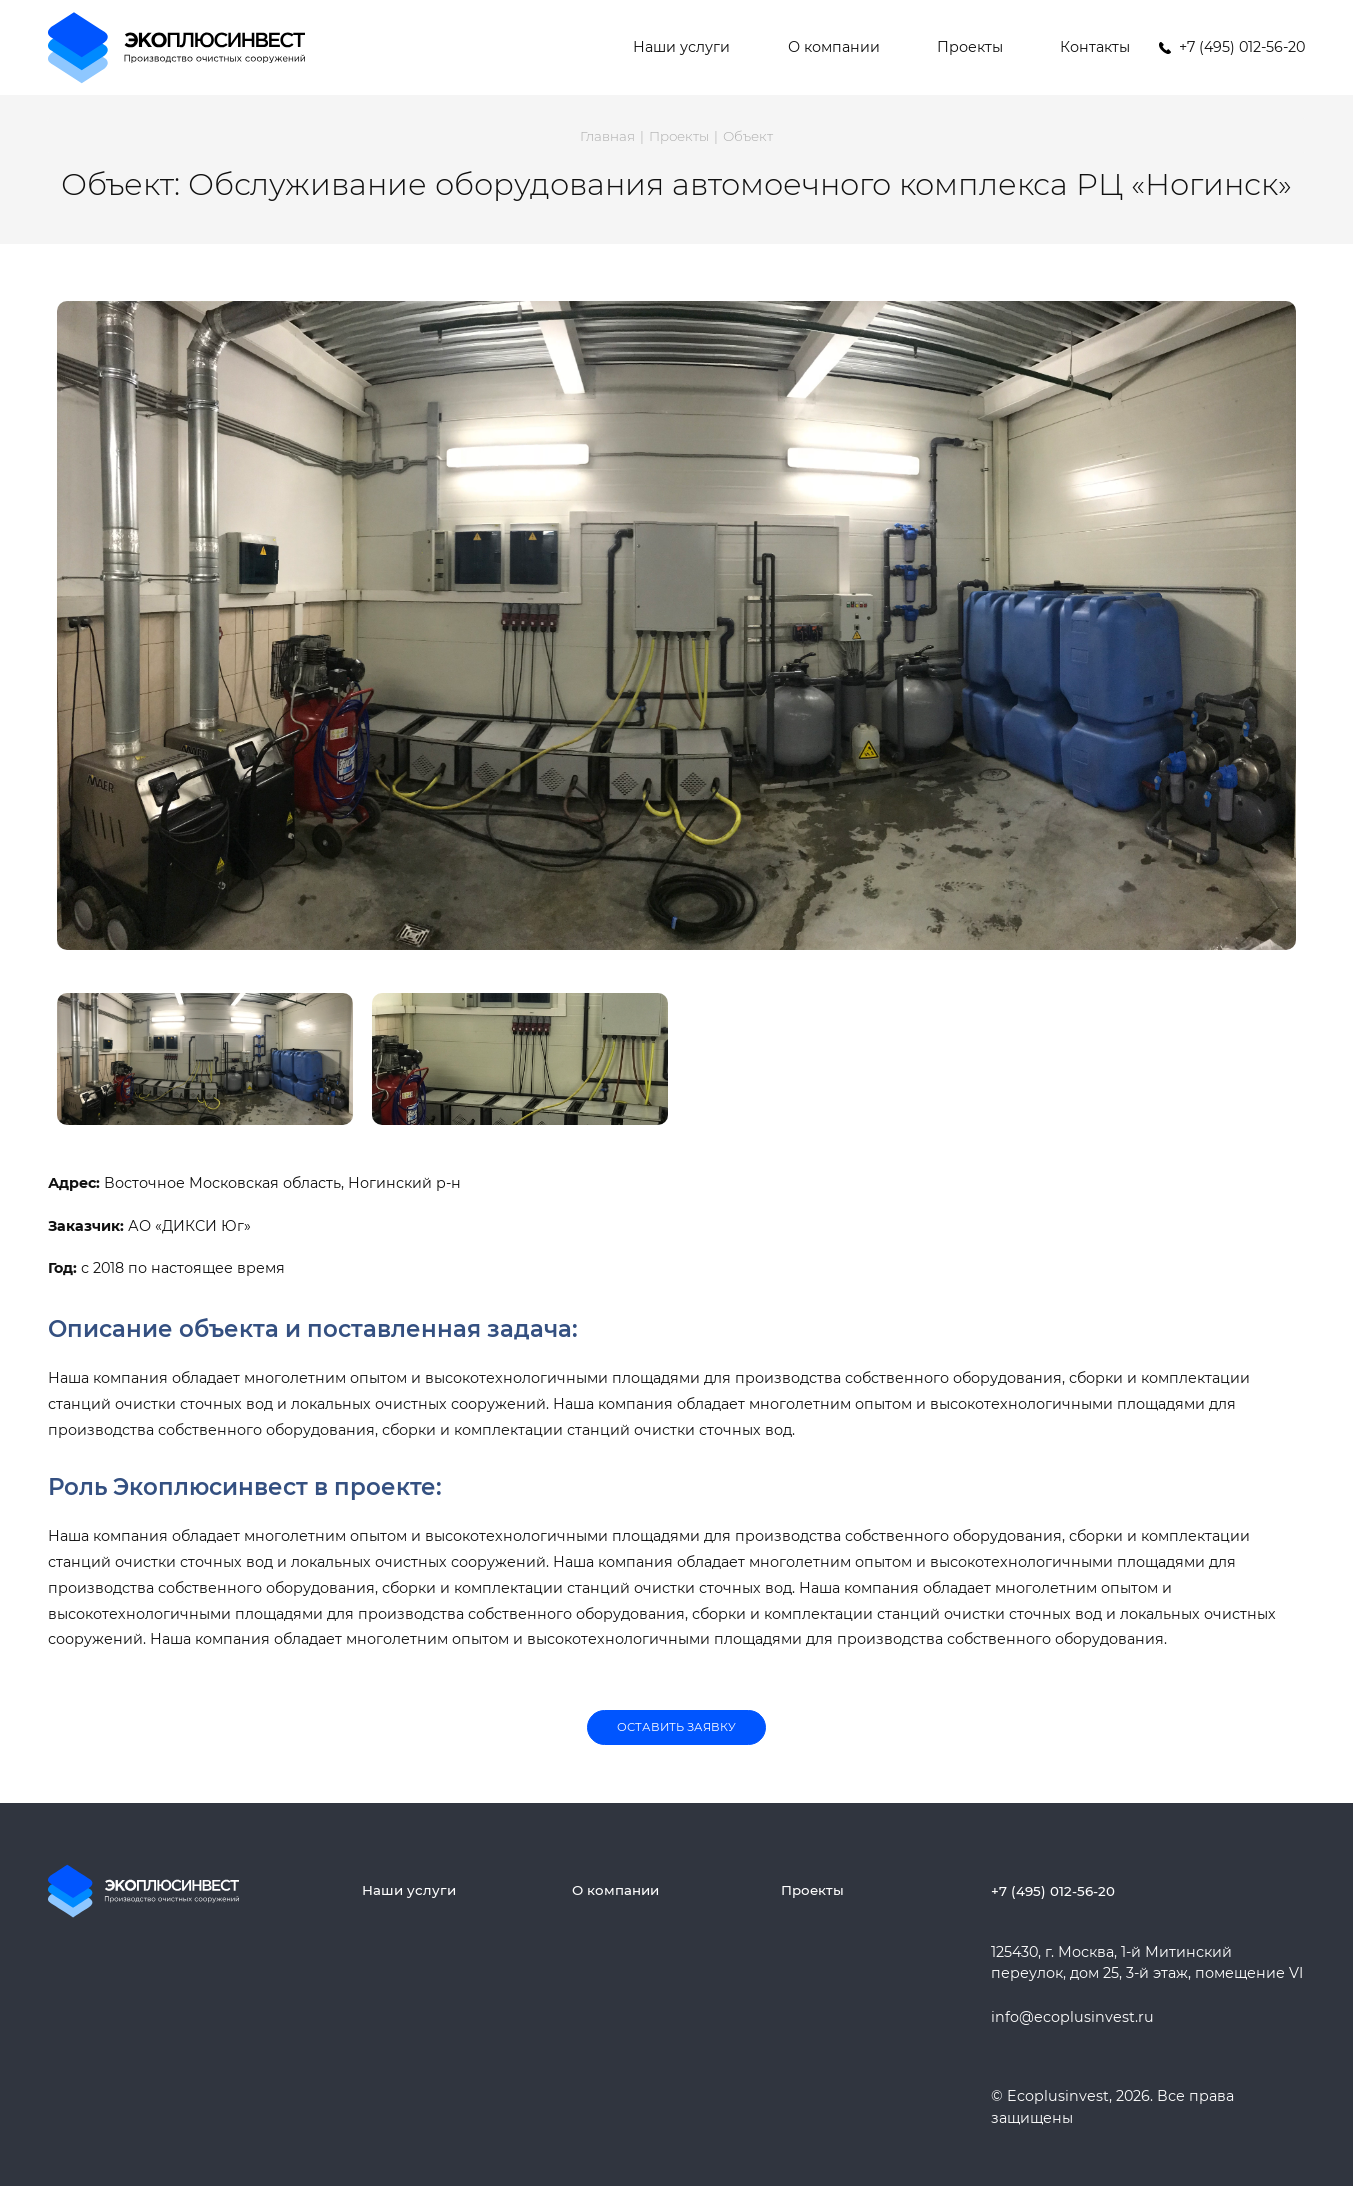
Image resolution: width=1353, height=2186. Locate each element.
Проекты (970, 47)
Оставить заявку (676, 1727)
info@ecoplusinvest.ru (1072, 2017)
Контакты (1095, 47)
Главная (607, 136)
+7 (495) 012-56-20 (1053, 1891)
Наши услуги (681, 47)
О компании (834, 47)
